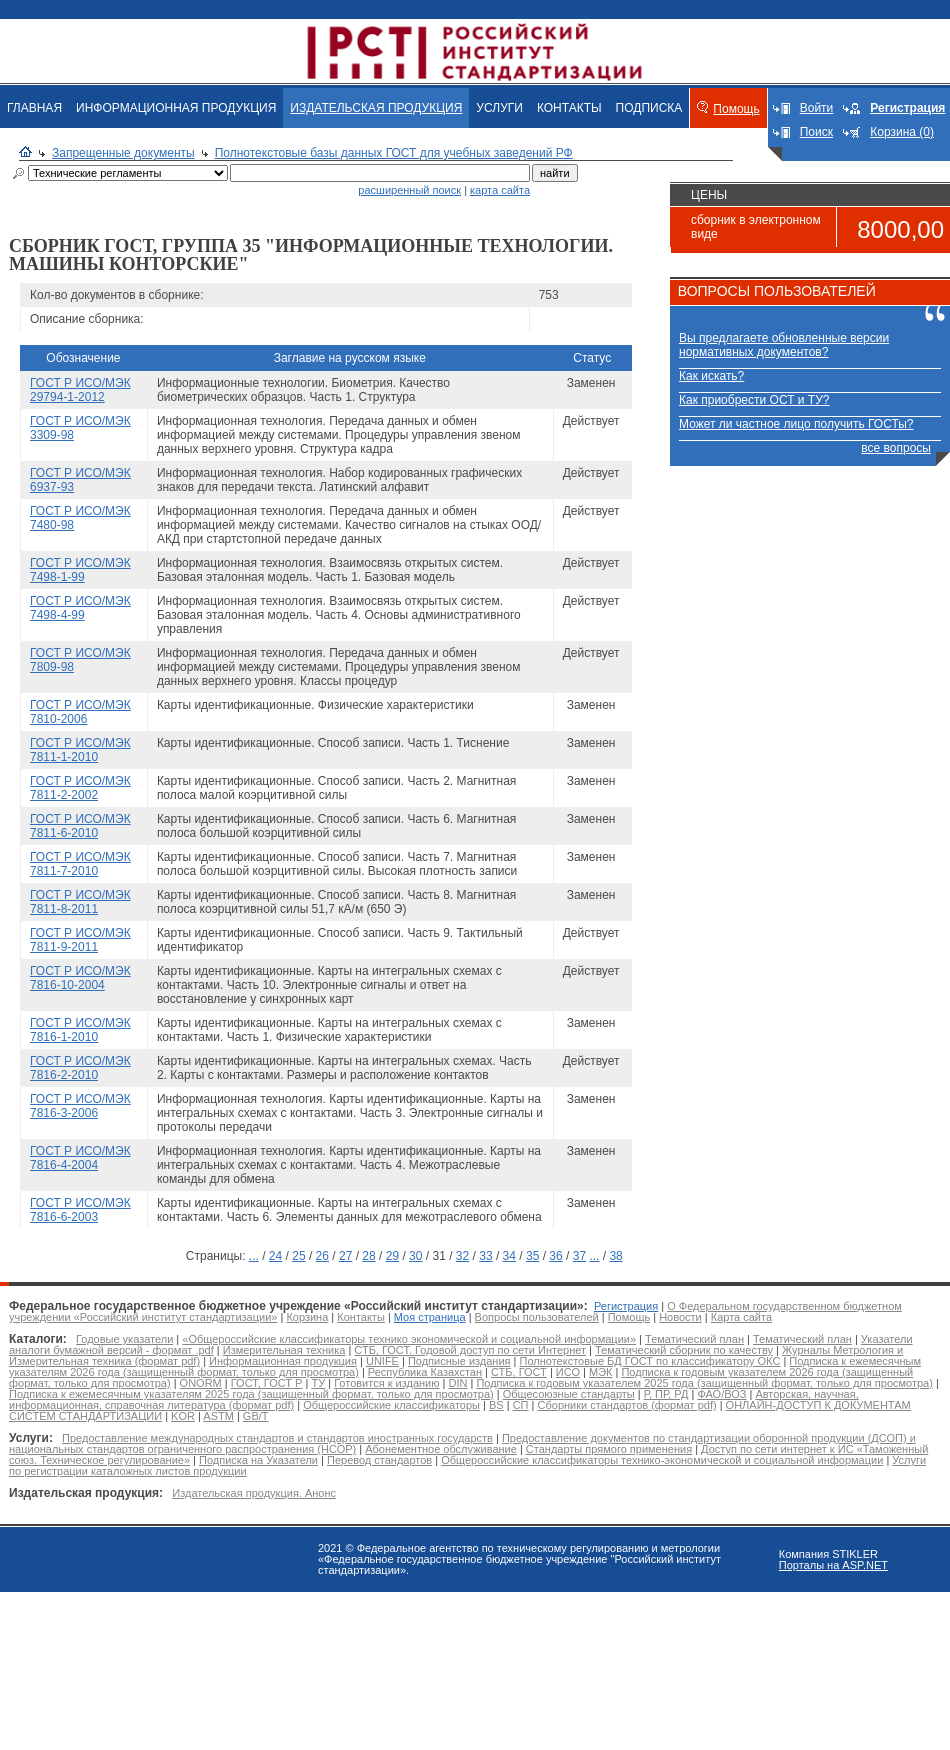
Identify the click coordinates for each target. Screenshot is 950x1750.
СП (521, 1405)
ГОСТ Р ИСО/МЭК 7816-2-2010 (80, 1068)
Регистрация (626, 1306)
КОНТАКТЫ (569, 108)
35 (532, 1256)
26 (322, 1256)
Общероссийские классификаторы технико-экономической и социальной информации (662, 1460)
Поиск (816, 132)
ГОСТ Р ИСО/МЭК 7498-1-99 (80, 570)
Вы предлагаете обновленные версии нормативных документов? (784, 345)
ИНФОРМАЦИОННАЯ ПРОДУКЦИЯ (176, 108)
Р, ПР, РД (666, 1394)
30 (415, 1256)
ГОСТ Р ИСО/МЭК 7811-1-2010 (80, 750)
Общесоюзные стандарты (569, 1394)
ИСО (568, 1372)
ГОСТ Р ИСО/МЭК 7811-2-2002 (80, 788)
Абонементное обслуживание (441, 1449)
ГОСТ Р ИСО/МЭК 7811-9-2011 (80, 940)
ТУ (318, 1383)
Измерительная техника (284, 1350)
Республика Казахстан (425, 1372)
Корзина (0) (902, 132)
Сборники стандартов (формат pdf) (627, 1405)
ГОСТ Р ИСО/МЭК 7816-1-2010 (80, 1030)
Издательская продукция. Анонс (254, 1493)
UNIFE (382, 1361)
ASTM (218, 1416)
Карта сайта (741, 1317)
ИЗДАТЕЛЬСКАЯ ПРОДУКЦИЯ (376, 108)
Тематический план (694, 1339)
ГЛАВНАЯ (34, 108)
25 (298, 1256)
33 (485, 1256)
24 (275, 1256)
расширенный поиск (409, 190)
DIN (457, 1383)
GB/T (256, 1416)
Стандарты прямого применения (609, 1449)
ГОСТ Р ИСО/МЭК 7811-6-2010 (80, 826)
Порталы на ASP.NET (833, 1565)
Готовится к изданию (386, 1383)
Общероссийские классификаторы (391, 1405)
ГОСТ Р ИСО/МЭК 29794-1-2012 (80, 390)
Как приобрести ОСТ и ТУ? (754, 400)
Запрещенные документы (123, 153)
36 (555, 1256)
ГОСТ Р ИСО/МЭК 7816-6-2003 (80, 1210)
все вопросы (896, 448)
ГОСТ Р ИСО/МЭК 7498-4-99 (80, 608)
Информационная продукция (283, 1361)
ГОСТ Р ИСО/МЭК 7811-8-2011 (80, 902)
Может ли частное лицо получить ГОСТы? (796, 424)
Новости (680, 1317)
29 (392, 1256)
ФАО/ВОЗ (721, 1394)
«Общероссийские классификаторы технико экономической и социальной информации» (409, 1339)
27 (345, 1256)
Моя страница (430, 1317)
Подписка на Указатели (258, 1460)
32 (462, 1256)
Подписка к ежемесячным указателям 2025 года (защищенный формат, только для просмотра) (251, 1394)
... (254, 1256)
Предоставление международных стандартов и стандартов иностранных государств (277, 1438)
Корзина (307, 1317)
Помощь (736, 109)
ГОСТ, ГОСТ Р (267, 1383)
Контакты (361, 1317)
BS (496, 1405)
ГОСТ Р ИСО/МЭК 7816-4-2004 (80, 1158)
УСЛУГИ (499, 108)
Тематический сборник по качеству (684, 1350)
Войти (817, 108)
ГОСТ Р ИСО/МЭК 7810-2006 (80, 712)
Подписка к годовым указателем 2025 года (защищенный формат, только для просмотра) (704, 1383)
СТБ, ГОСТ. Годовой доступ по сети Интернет (470, 1350)
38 (615, 1256)
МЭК (600, 1372)
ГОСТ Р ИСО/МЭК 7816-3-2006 (80, 1106)
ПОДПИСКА (649, 108)
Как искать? (711, 376)
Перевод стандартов (379, 1460)
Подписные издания (459, 1361)
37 (579, 1256)
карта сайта (500, 190)
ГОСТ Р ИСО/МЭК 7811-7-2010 (80, 864)
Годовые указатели (124, 1339)
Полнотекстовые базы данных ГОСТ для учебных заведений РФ (394, 153)
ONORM (201, 1383)
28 (368, 1256)
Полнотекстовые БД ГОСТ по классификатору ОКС (650, 1361)
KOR (183, 1416)
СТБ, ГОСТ (519, 1372)
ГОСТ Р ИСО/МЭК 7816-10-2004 (80, 978)
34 (509, 1256)
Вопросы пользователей (537, 1317)
